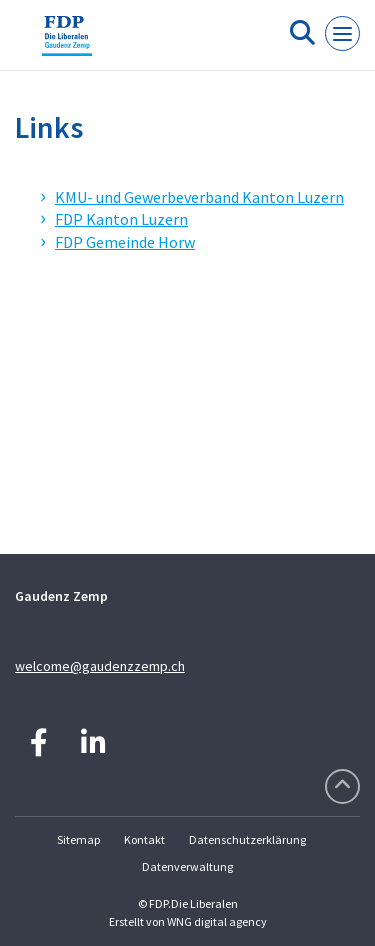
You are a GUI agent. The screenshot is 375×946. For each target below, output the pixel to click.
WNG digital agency (217, 921)
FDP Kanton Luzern (121, 219)
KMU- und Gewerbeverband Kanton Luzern (199, 197)
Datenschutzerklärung (247, 839)
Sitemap (78, 839)
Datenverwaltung (187, 866)
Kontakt (144, 839)
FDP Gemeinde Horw (125, 242)
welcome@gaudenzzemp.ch (100, 666)
